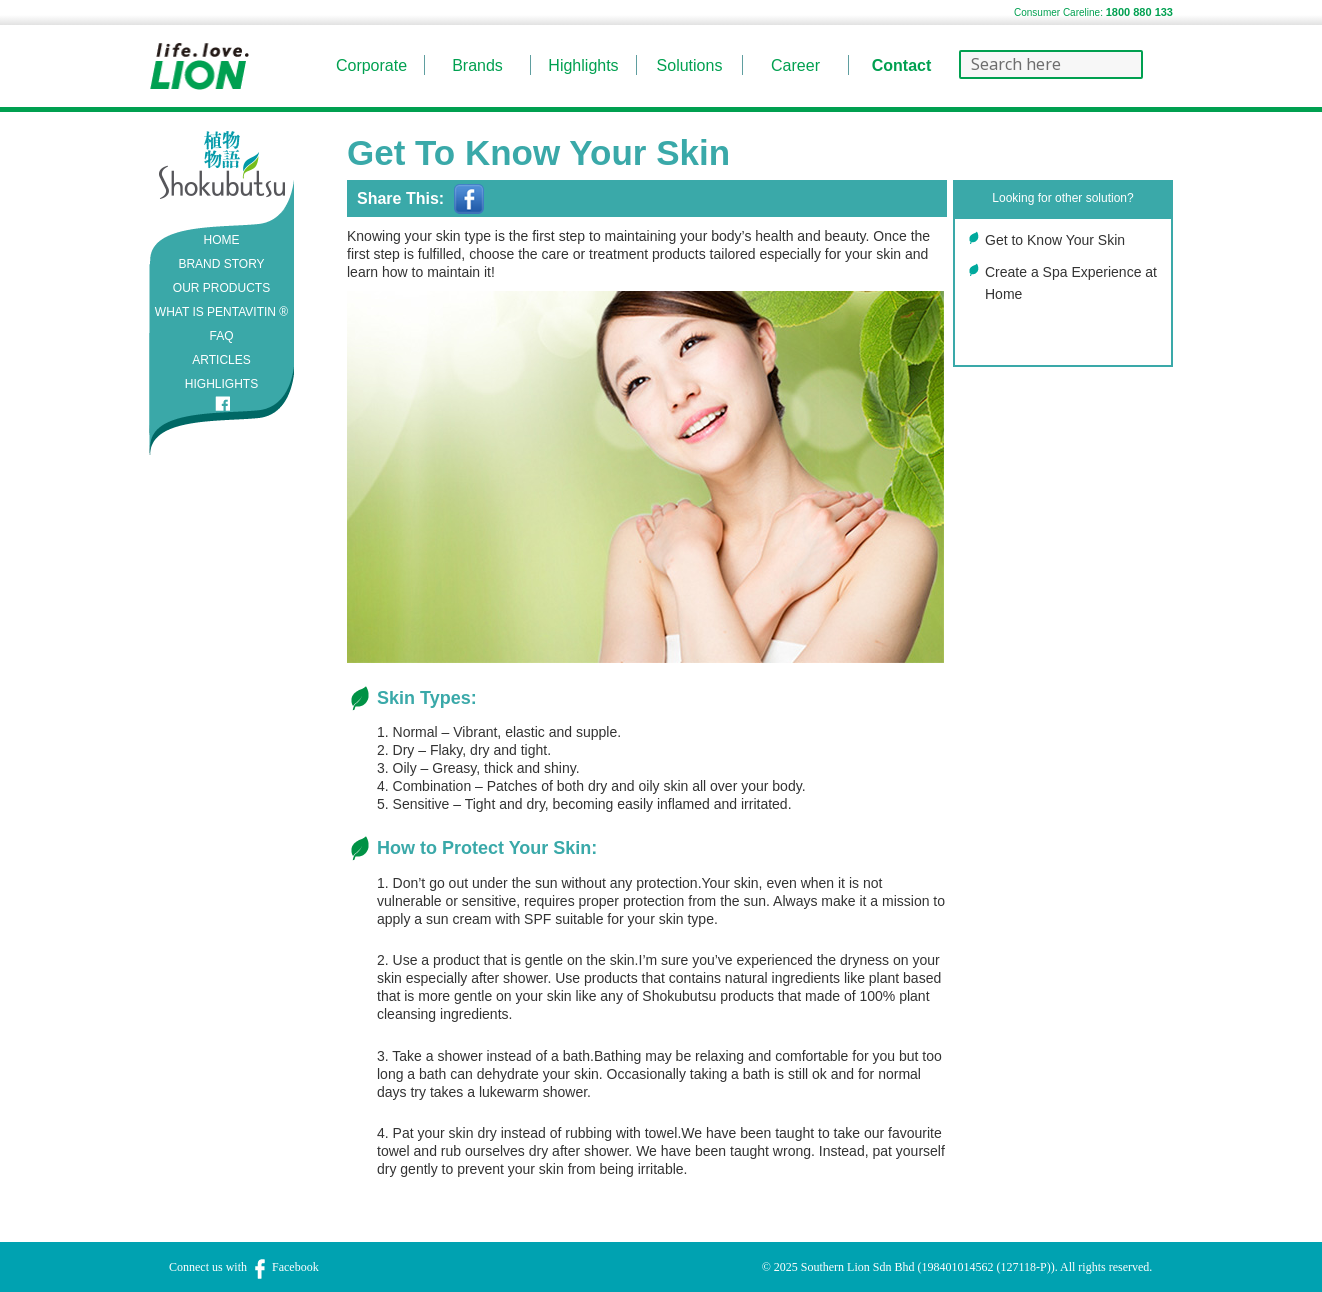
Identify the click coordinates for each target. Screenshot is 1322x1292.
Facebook (284, 1267)
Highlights (583, 65)
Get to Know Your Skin (1055, 240)
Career (795, 65)
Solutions (690, 65)
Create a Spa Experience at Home (1071, 283)
